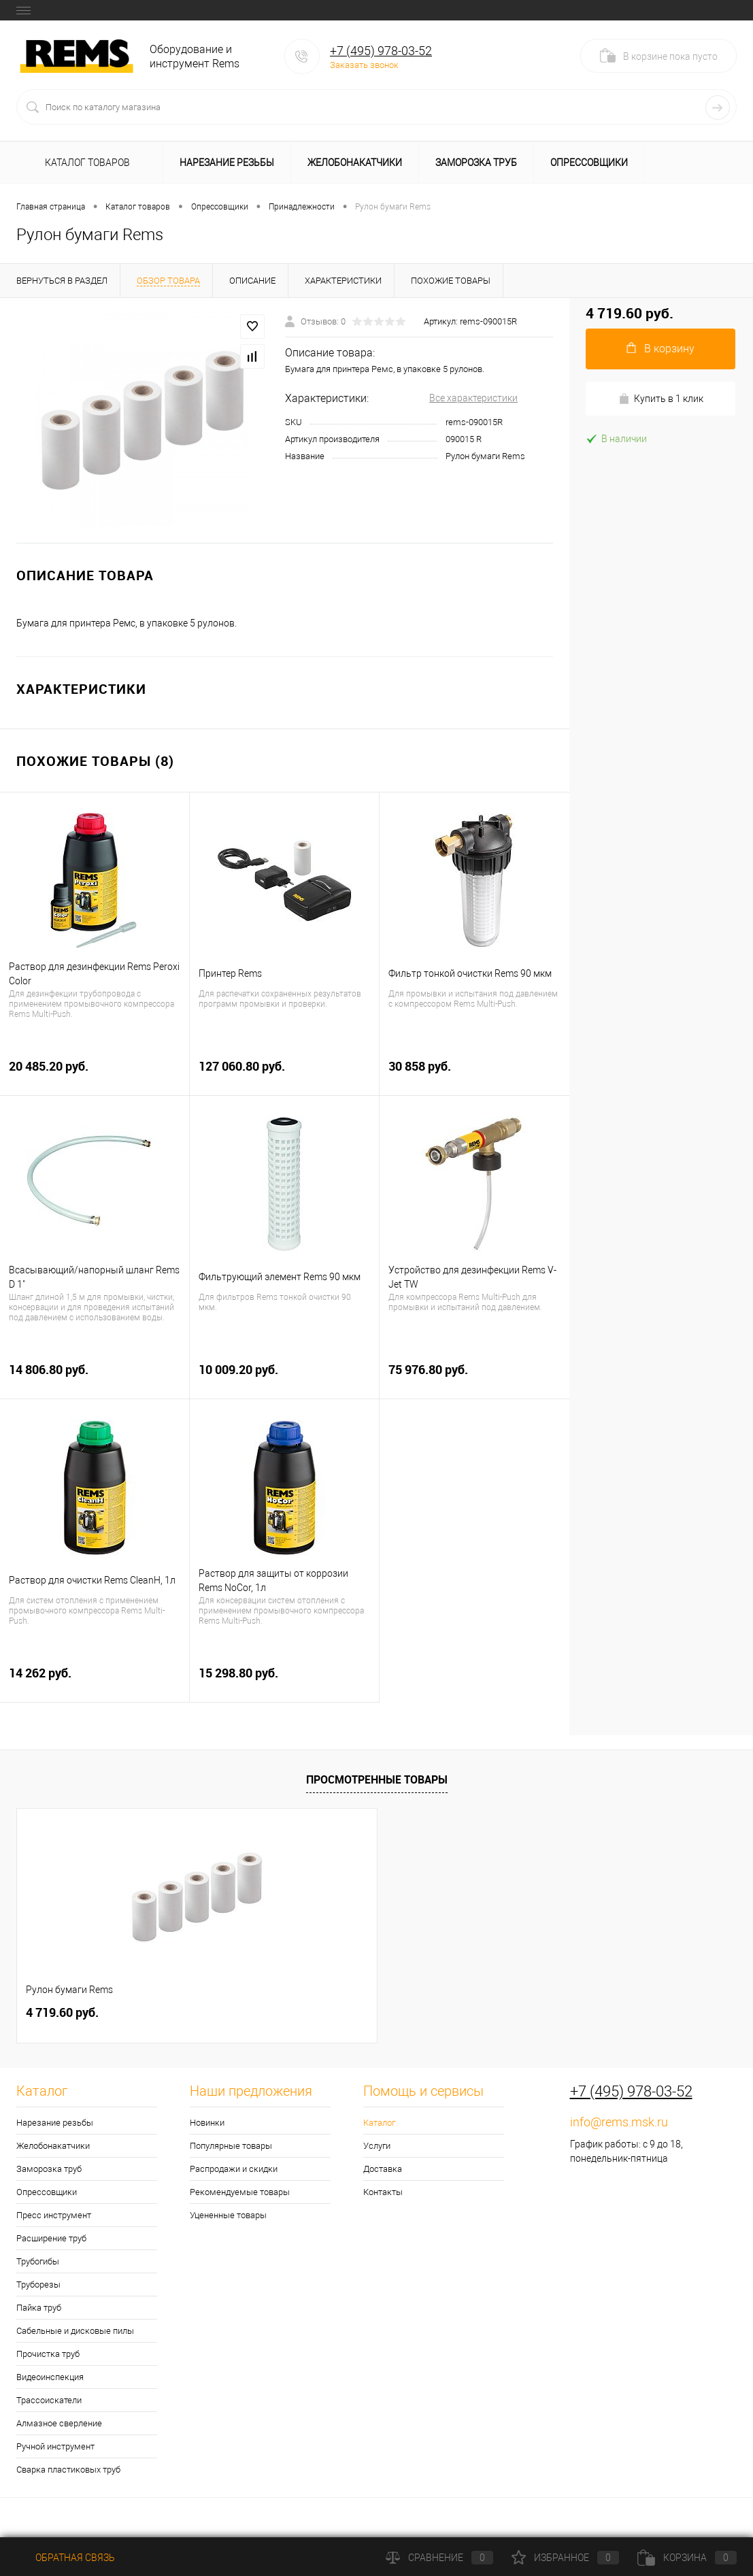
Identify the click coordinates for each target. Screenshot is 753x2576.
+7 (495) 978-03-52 (381, 51)
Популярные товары (231, 2146)
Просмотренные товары (377, 1779)
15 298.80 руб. (284, 1680)
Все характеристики (473, 397)
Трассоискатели (49, 2400)
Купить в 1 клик (660, 399)
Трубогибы (37, 2261)
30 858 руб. (474, 1073)
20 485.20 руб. (94, 1073)
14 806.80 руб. (94, 1377)
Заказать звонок (364, 65)
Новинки (207, 2123)
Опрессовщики (589, 162)
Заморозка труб (476, 162)
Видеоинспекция (50, 2377)
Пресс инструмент (53, 2215)
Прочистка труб (48, 2354)
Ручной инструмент (55, 2446)
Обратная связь (65, 2557)
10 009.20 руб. (284, 1377)
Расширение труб (51, 2238)
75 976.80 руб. (474, 1377)
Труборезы (38, 2284)
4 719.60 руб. (62, 2012)
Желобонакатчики (354, 162)
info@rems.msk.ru (619, 2122)
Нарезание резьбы (227, 162)
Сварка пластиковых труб (68, 2469)
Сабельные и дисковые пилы (75, 2331)
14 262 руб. (94, 1680)
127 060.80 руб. (284, 1073)
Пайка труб (38, 2308)
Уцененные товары (228, 2215)
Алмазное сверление (59, 2423)
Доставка (382, 2169)
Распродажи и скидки (234, 2169)
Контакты (383, 2192)
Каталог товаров (85, 162)
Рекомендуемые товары (240, 2192)
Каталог (379, 2123)
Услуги (376, 2146)
